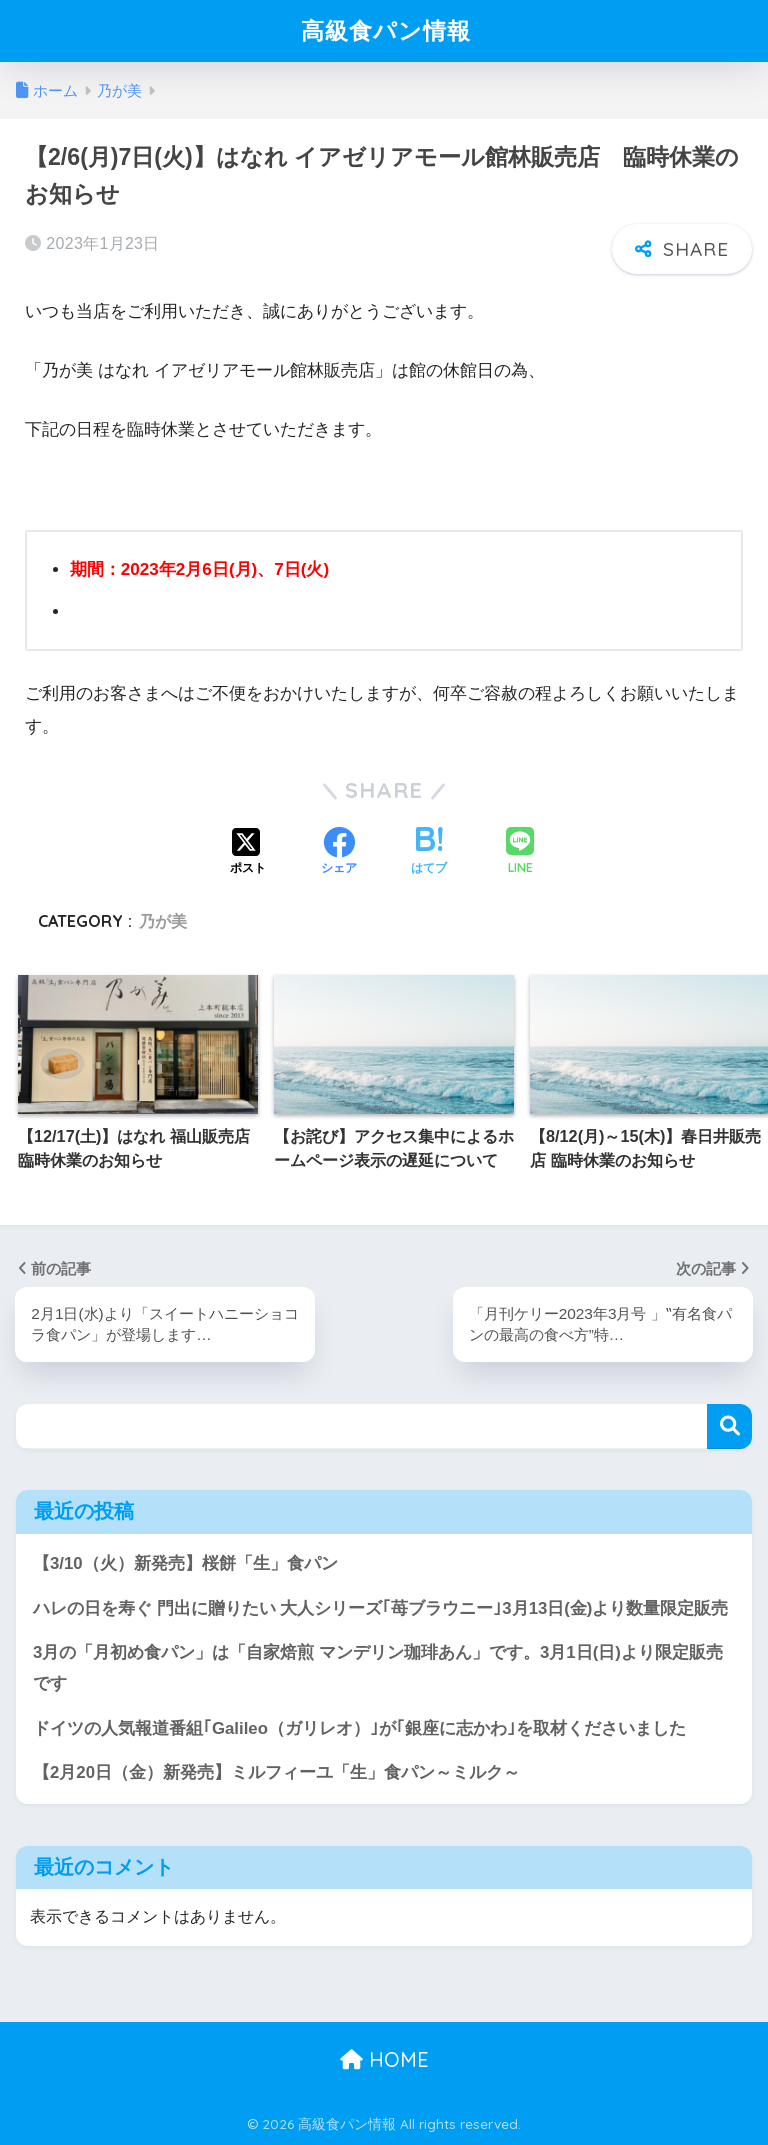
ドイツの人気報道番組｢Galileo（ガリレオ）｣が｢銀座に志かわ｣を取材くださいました (359, 1728)
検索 (729, 1426)
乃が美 (163, 921)
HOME (384, 2059)
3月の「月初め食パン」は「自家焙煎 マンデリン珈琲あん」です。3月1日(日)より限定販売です (378, 1668)
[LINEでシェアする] (520, 852)
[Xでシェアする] (248, 853)
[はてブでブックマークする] (429, 853)
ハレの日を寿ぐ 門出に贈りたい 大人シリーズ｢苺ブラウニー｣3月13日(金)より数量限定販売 (380, 1608)
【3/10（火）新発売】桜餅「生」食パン (185, 1563)
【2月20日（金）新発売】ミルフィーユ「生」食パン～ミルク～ (276, 1772)
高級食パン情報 (386, 30)
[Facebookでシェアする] (339, 853)
